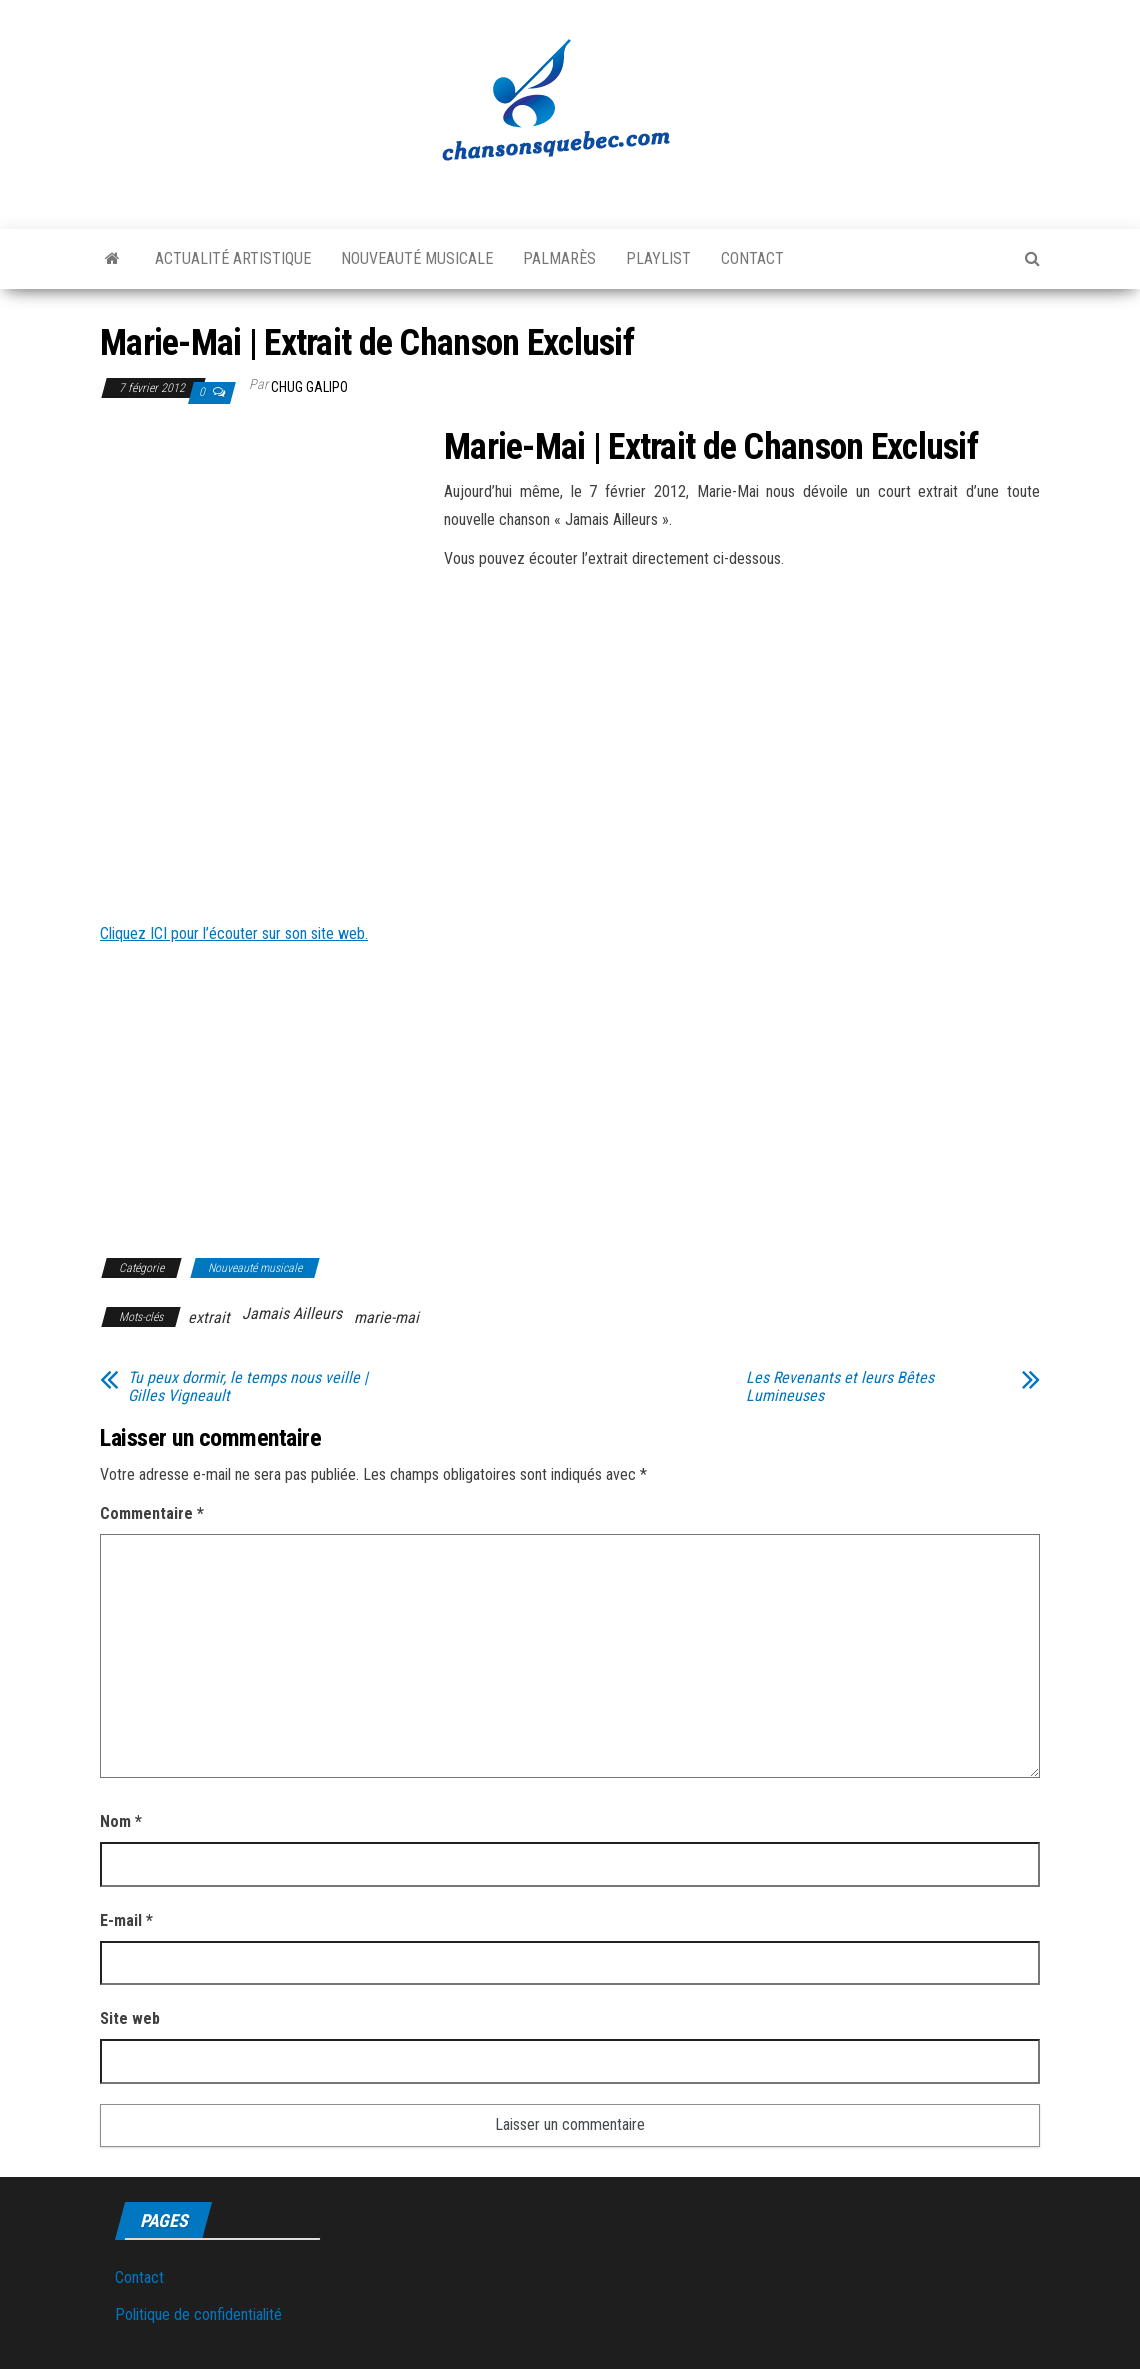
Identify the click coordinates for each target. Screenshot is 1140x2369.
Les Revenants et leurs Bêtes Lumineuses (840, 1387)
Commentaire (152, 1513)
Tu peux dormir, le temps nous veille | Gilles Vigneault (248, 1387)
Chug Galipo (309, 387)
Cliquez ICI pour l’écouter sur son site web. (234, 933)
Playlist (658, 258)
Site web (130, 2018)
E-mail (126, 1920)
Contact (752, 258)
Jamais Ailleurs (292, 1313)
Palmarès (559, 258)
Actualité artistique (233, 258)
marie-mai (386, 1317)
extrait (209, 1317)
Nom (121, 1821)
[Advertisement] (268, 576)
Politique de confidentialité (198, 2314)
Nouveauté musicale (417, 258)
